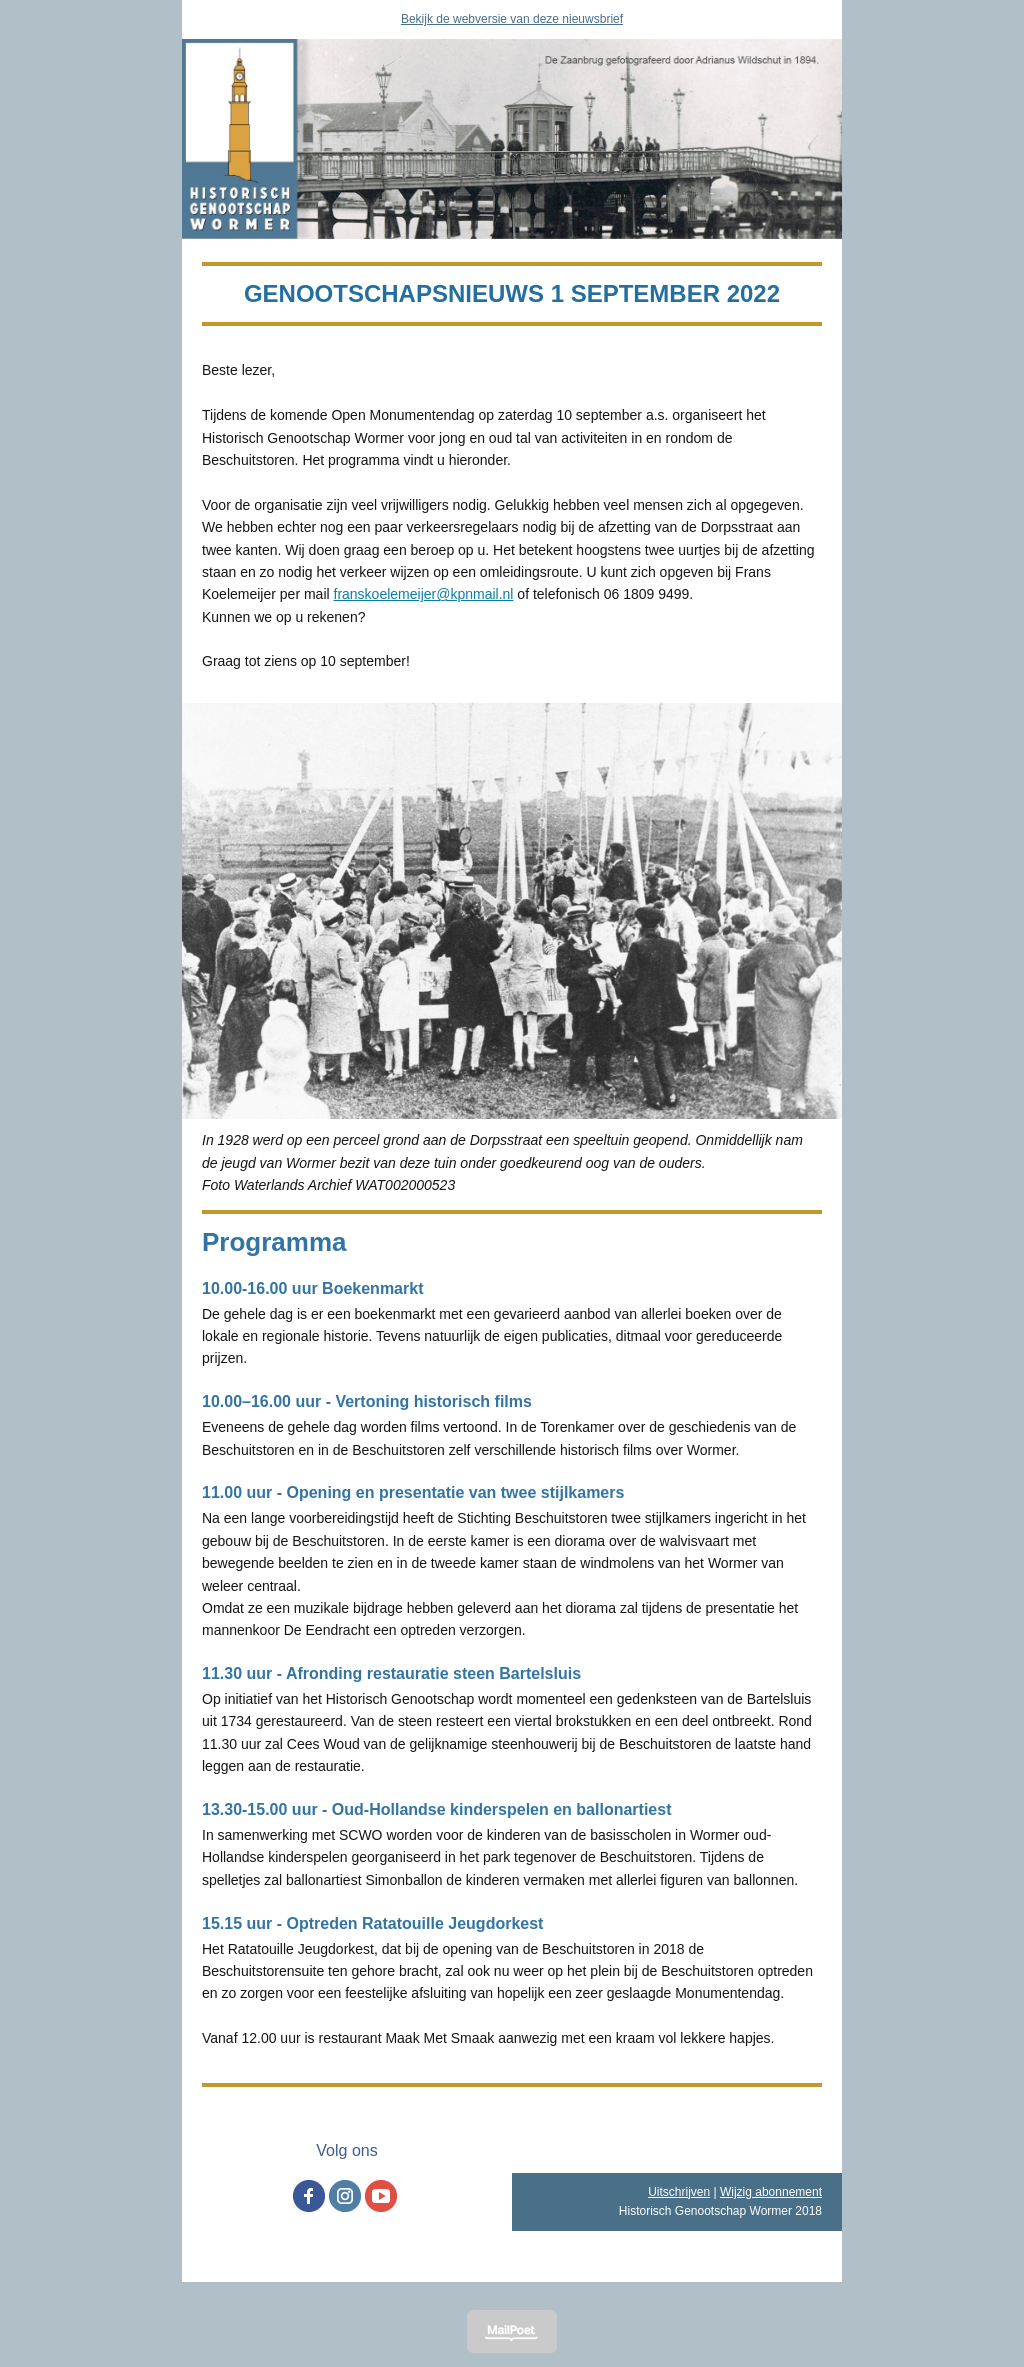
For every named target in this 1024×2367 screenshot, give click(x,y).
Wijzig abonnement (771, 2192)
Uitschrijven (679, 2192)
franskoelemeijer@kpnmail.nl (424, 594)
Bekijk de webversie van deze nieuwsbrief (512, 19)
